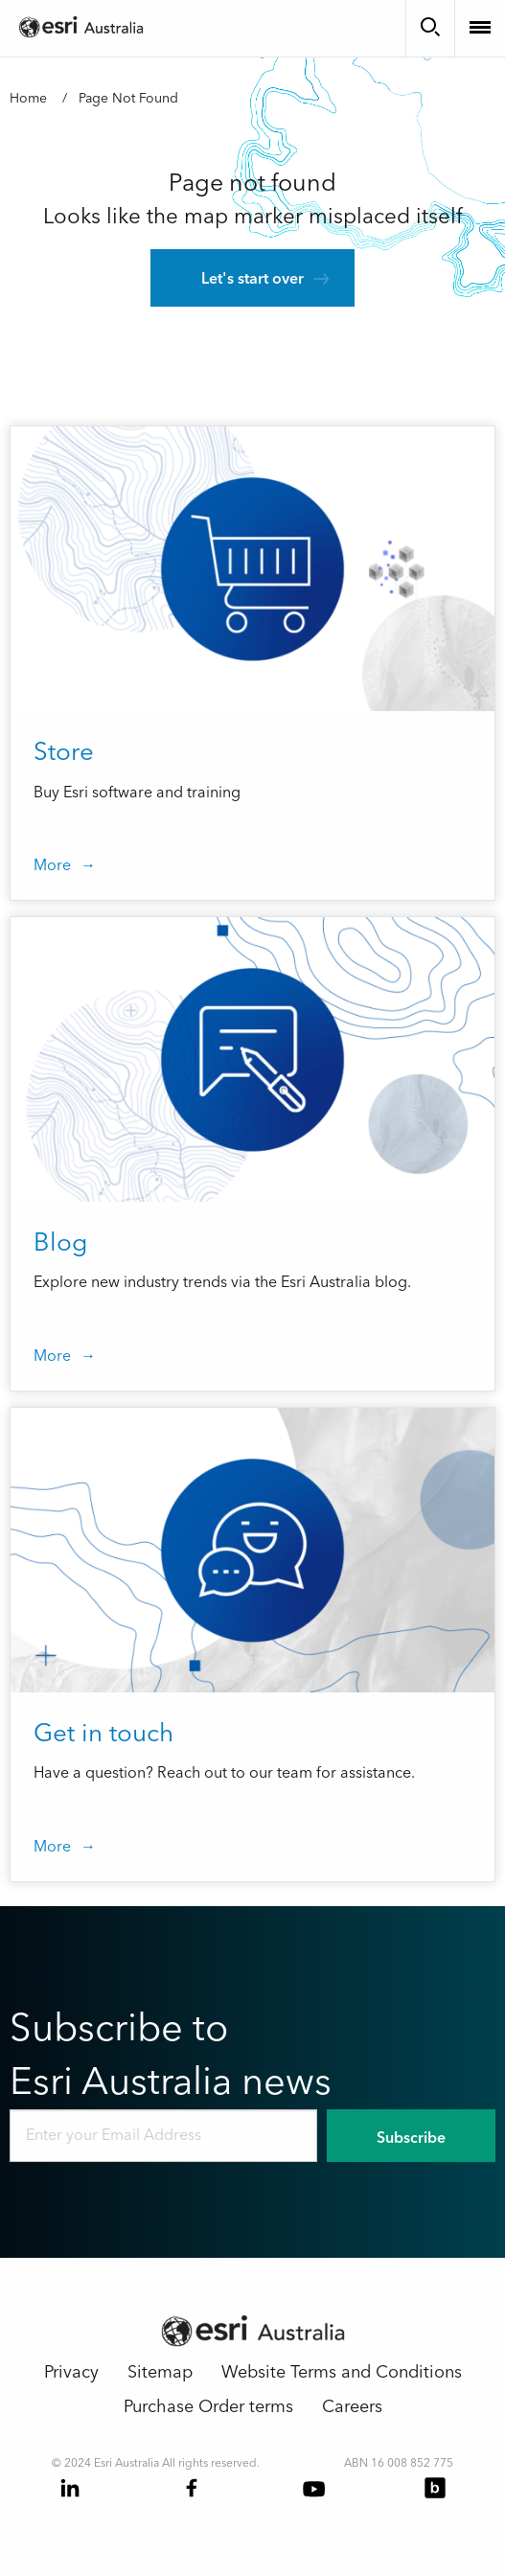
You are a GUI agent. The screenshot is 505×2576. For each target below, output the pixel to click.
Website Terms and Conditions (341, 2372)
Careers (352, 2407)
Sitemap (160, 2372)
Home (28, 98)
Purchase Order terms (208, 2407)
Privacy (71, 2372)
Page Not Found (128, 98)
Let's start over (252, 278)
